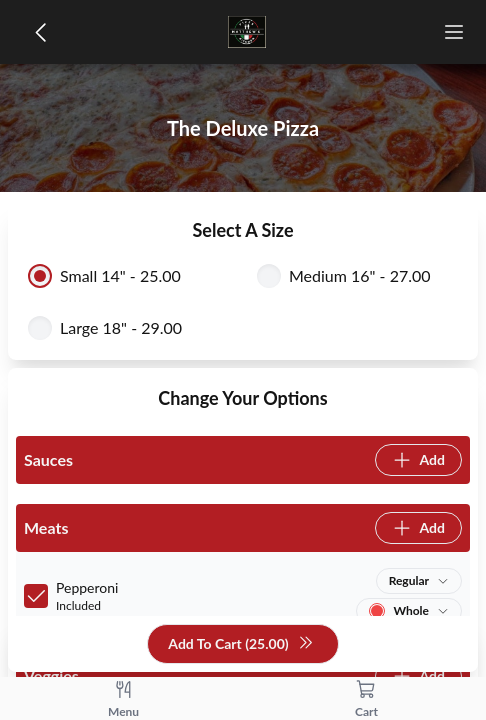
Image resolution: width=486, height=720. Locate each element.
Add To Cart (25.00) (240, 644)
